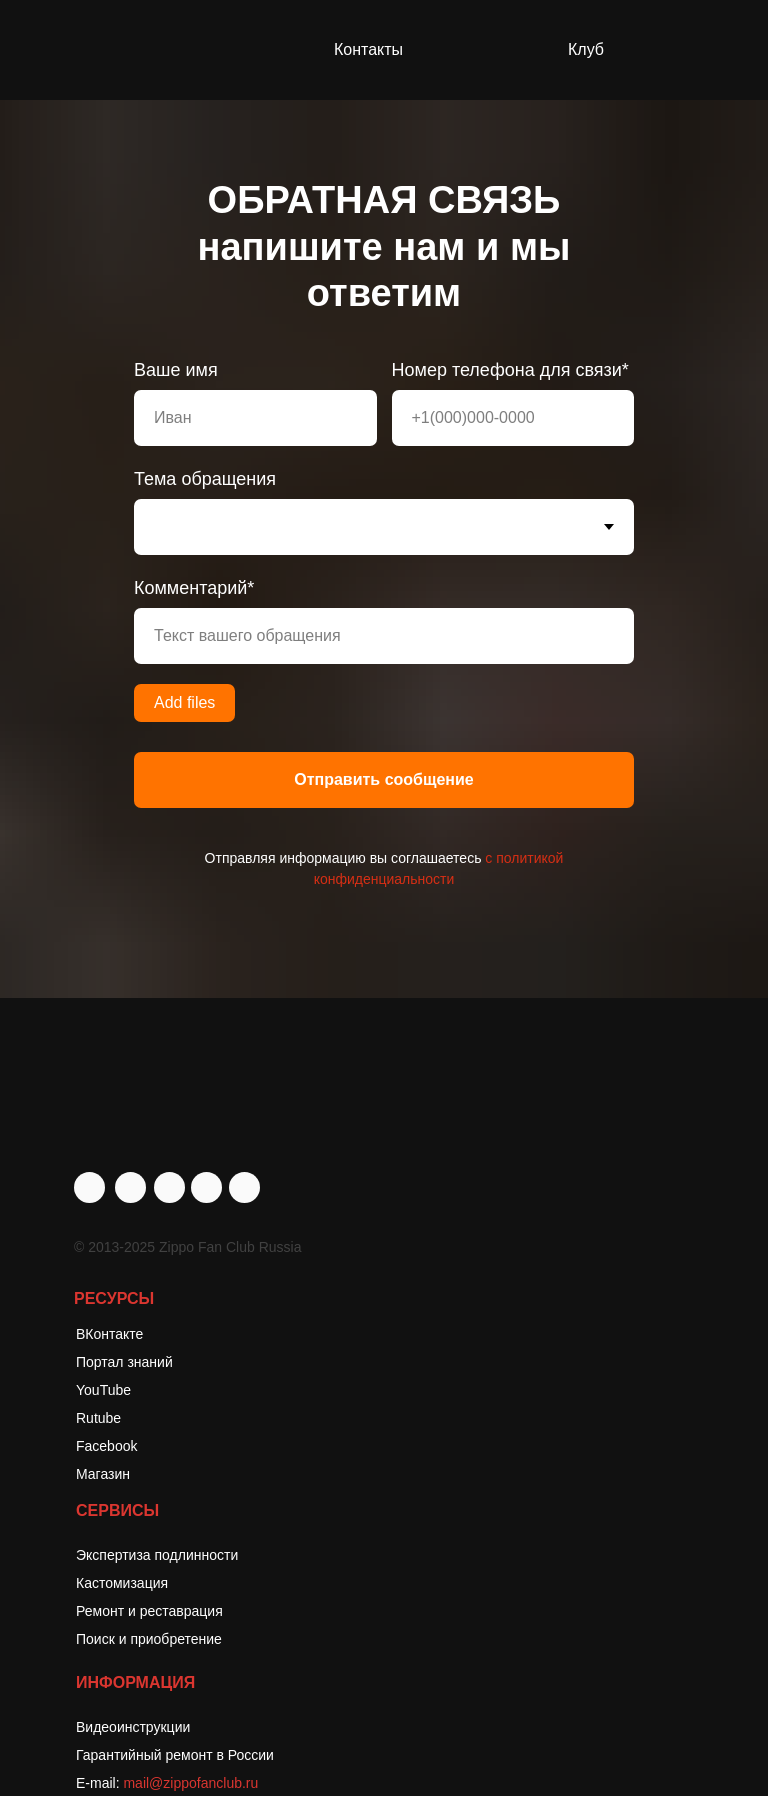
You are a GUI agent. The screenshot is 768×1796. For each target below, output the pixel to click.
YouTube (103, 1390)
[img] (244, 1187)
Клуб (586, 49)
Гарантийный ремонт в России (175, 1755)
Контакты (368, 49)
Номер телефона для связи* (510, 370)
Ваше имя (176, 370)
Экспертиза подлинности (157, 1555)
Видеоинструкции (133, 1727)
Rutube (98, 1418)
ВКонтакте (109, 1334)
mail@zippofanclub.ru (190, 1783)
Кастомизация (122, 1583)
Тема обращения (205, 479)
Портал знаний (124, 1362)
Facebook (106, 1446)
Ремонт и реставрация (149, 1611)
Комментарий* (194, 588)
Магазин (103, 1474)
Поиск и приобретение (149, 1639)
